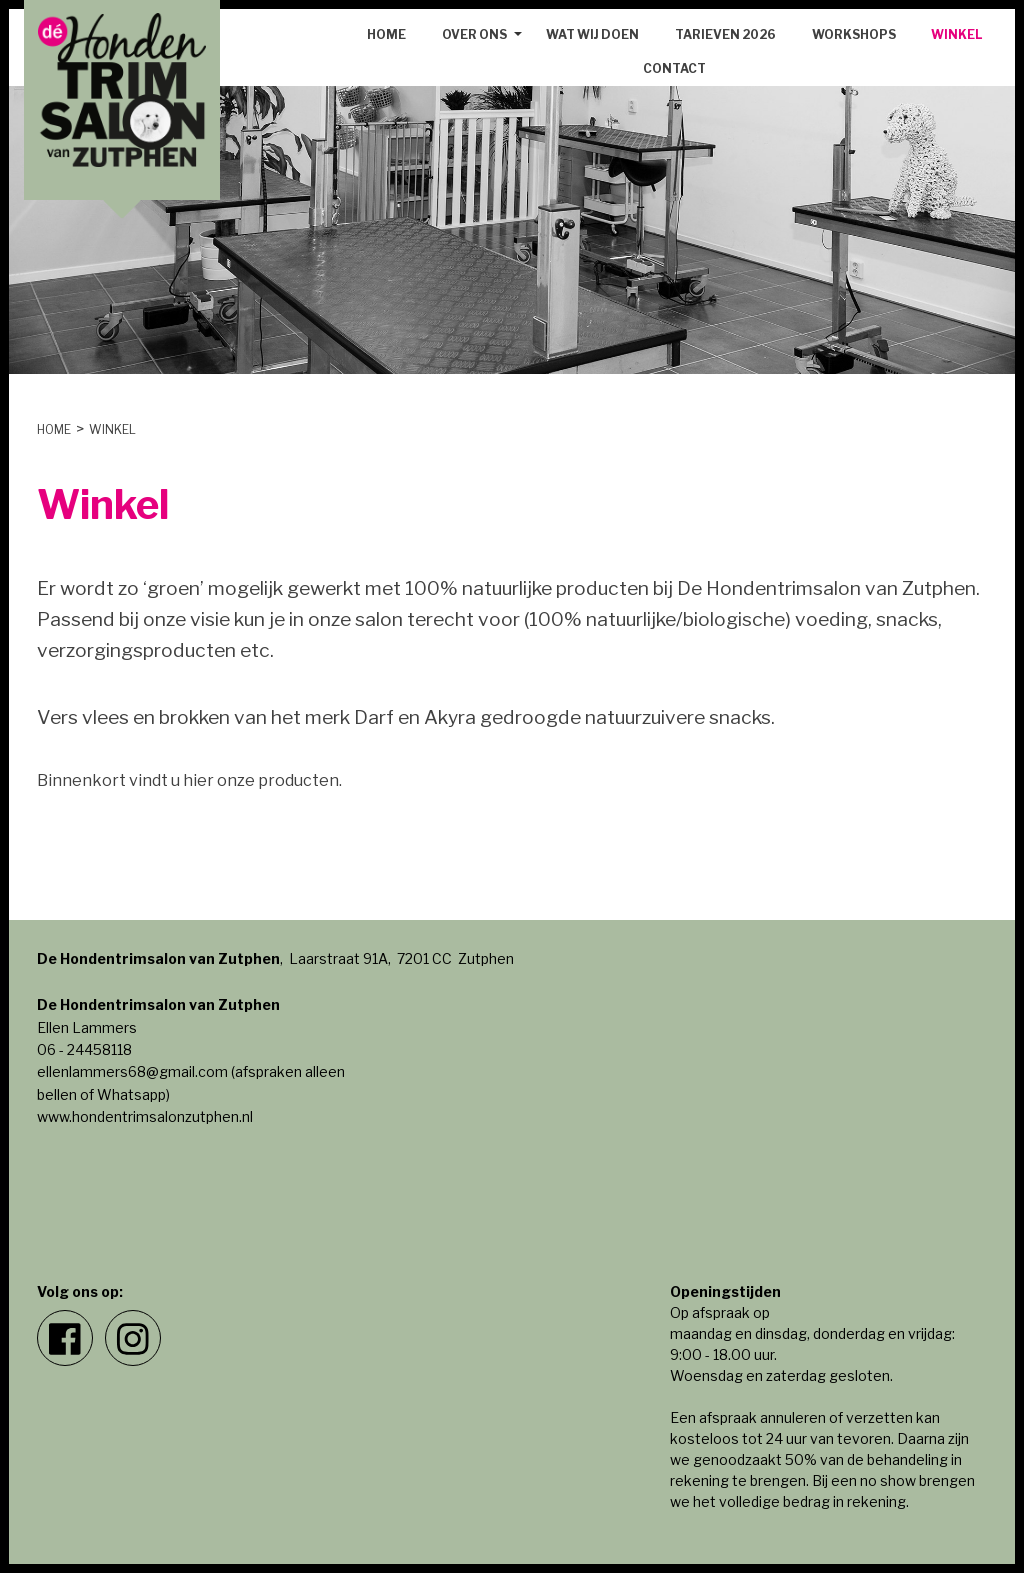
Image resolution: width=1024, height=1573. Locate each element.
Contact (674, 68)
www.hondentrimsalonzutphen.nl (145, 1116)
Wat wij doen (592, 34)
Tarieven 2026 (725, 34)
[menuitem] (386, 35)
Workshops (854, 34)
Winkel (956, 34)
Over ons (474, 34)
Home (386, 34)
